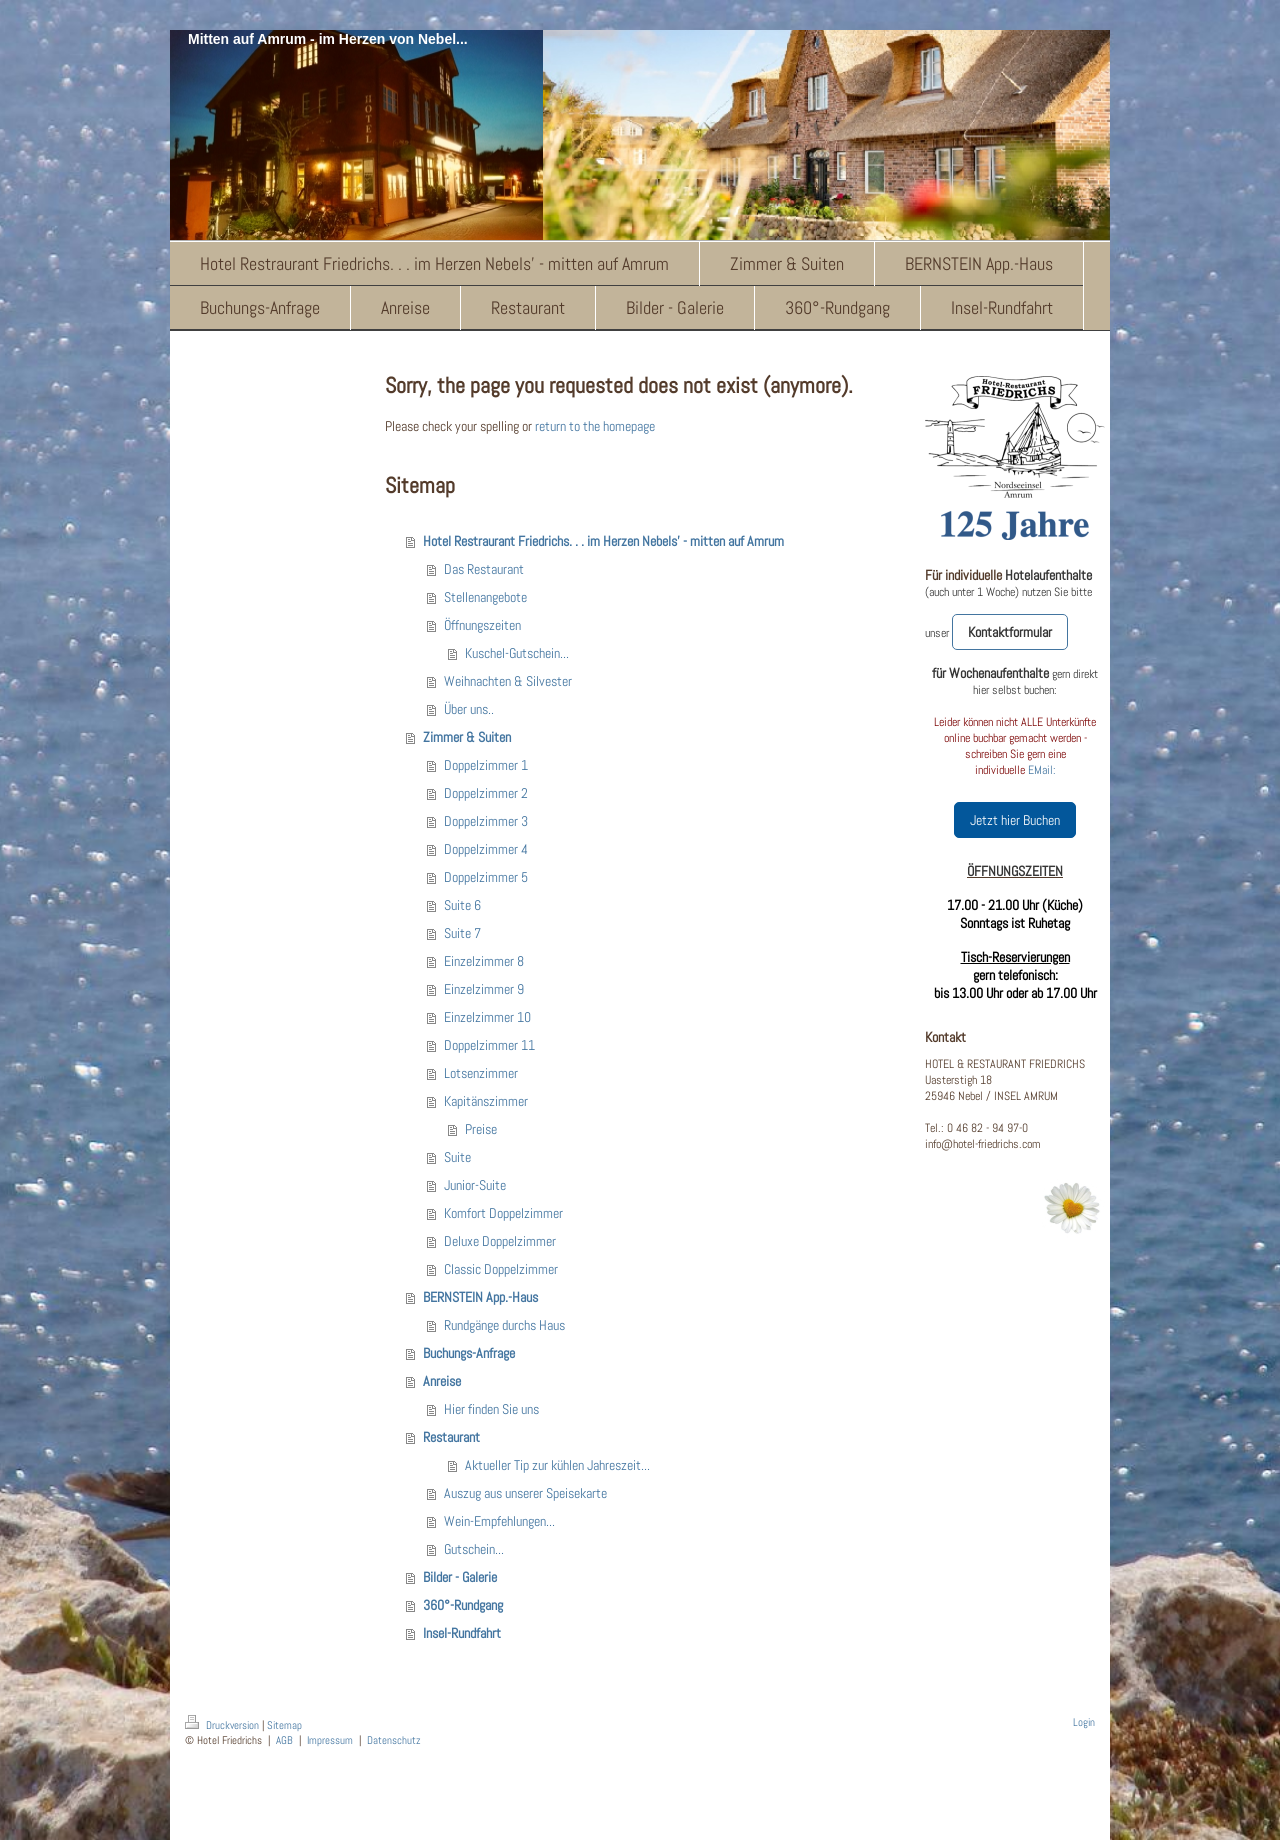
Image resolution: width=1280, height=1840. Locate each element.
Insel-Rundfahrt (462, 1633)
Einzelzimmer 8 (484, 961)
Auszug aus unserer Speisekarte (525, 1493)
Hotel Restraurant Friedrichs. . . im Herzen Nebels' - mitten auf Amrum (603, 541)
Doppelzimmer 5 (486, 877)
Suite (457, 1157)
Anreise (442, 1381)
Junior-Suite (475, 1185)
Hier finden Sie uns (491, 1409)
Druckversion (223, 1725)
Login (1084, 1722)
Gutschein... (474, 1549)
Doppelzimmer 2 (486, 793)
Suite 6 (462, 905)
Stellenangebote (485, 597)
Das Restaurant (484, 569)
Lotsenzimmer (481, 1073)
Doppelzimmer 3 (486, 821)
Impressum (330, 1740)
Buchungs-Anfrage (469, 1353)
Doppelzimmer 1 (486, 765)
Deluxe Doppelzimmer (500, 1241)
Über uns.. (469, 709)
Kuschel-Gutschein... (517, 653)
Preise (481, 1129)
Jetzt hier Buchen (1015, 820)
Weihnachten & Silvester (508, 681)
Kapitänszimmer (486, 1101)
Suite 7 (462, 933)
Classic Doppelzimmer (501, 1269)
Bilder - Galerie (460, 1577)
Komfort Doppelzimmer (503, 1213)
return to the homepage (595, 426)
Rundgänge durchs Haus (504, 1325)
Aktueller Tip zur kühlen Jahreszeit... (557, 1465)
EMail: (1042, 770)
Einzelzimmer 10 (487, 1017)
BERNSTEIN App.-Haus (480, 1297)
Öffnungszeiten (482, 625)
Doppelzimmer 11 (489, 1045)
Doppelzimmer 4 (486, 849)
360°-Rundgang (463, 1605)
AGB (284, 1740)
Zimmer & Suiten (467, 737)
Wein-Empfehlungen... (499, 1521)
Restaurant (451, 1437)
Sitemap (284, 1725)
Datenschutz (394, 1740)
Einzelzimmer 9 (484, 989)
